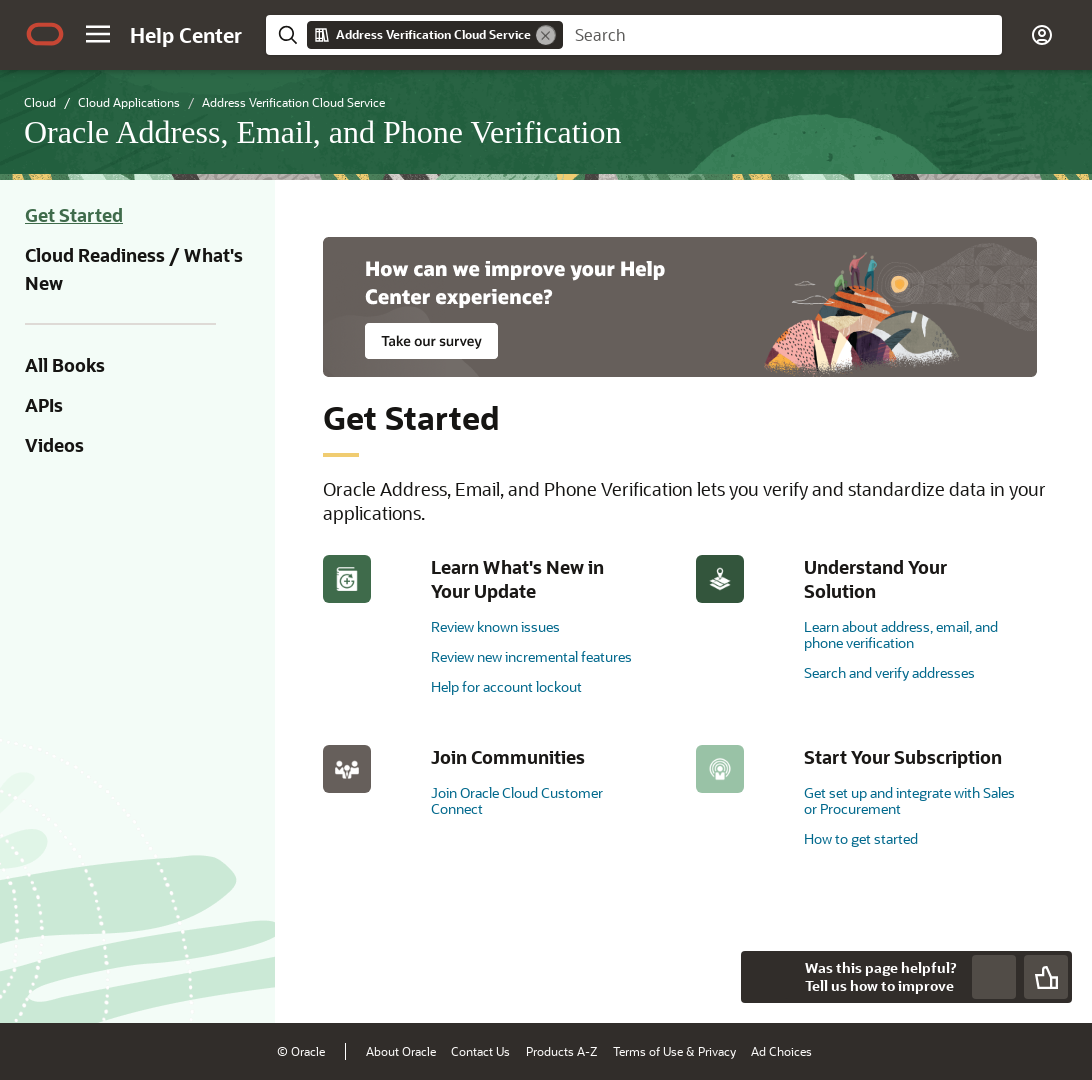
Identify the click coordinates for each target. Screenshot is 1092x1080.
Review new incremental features (531, 656)
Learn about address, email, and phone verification (901, 634)
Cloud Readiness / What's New (134, 269)
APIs (44, 405)
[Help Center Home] (186, 35)
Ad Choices (781, 1051)
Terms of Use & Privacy (674, 1051)
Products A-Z (561, 1051)
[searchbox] (782, 35)
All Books (65, 365)
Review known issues (495, 626)
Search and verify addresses (889, 672)
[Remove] (546, 35)
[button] (98, 34)
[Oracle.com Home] (45, 34)
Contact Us (480, 1051)
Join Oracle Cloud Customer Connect (517, 800)
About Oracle (401, 1051)
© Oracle (301, 1051)
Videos (54, 445)
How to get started (861, 838)
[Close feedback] (767, 977)
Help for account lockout (506, 686)
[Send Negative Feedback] (994, 977)
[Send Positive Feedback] (1046, 977)
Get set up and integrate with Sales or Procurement (909, 800)
